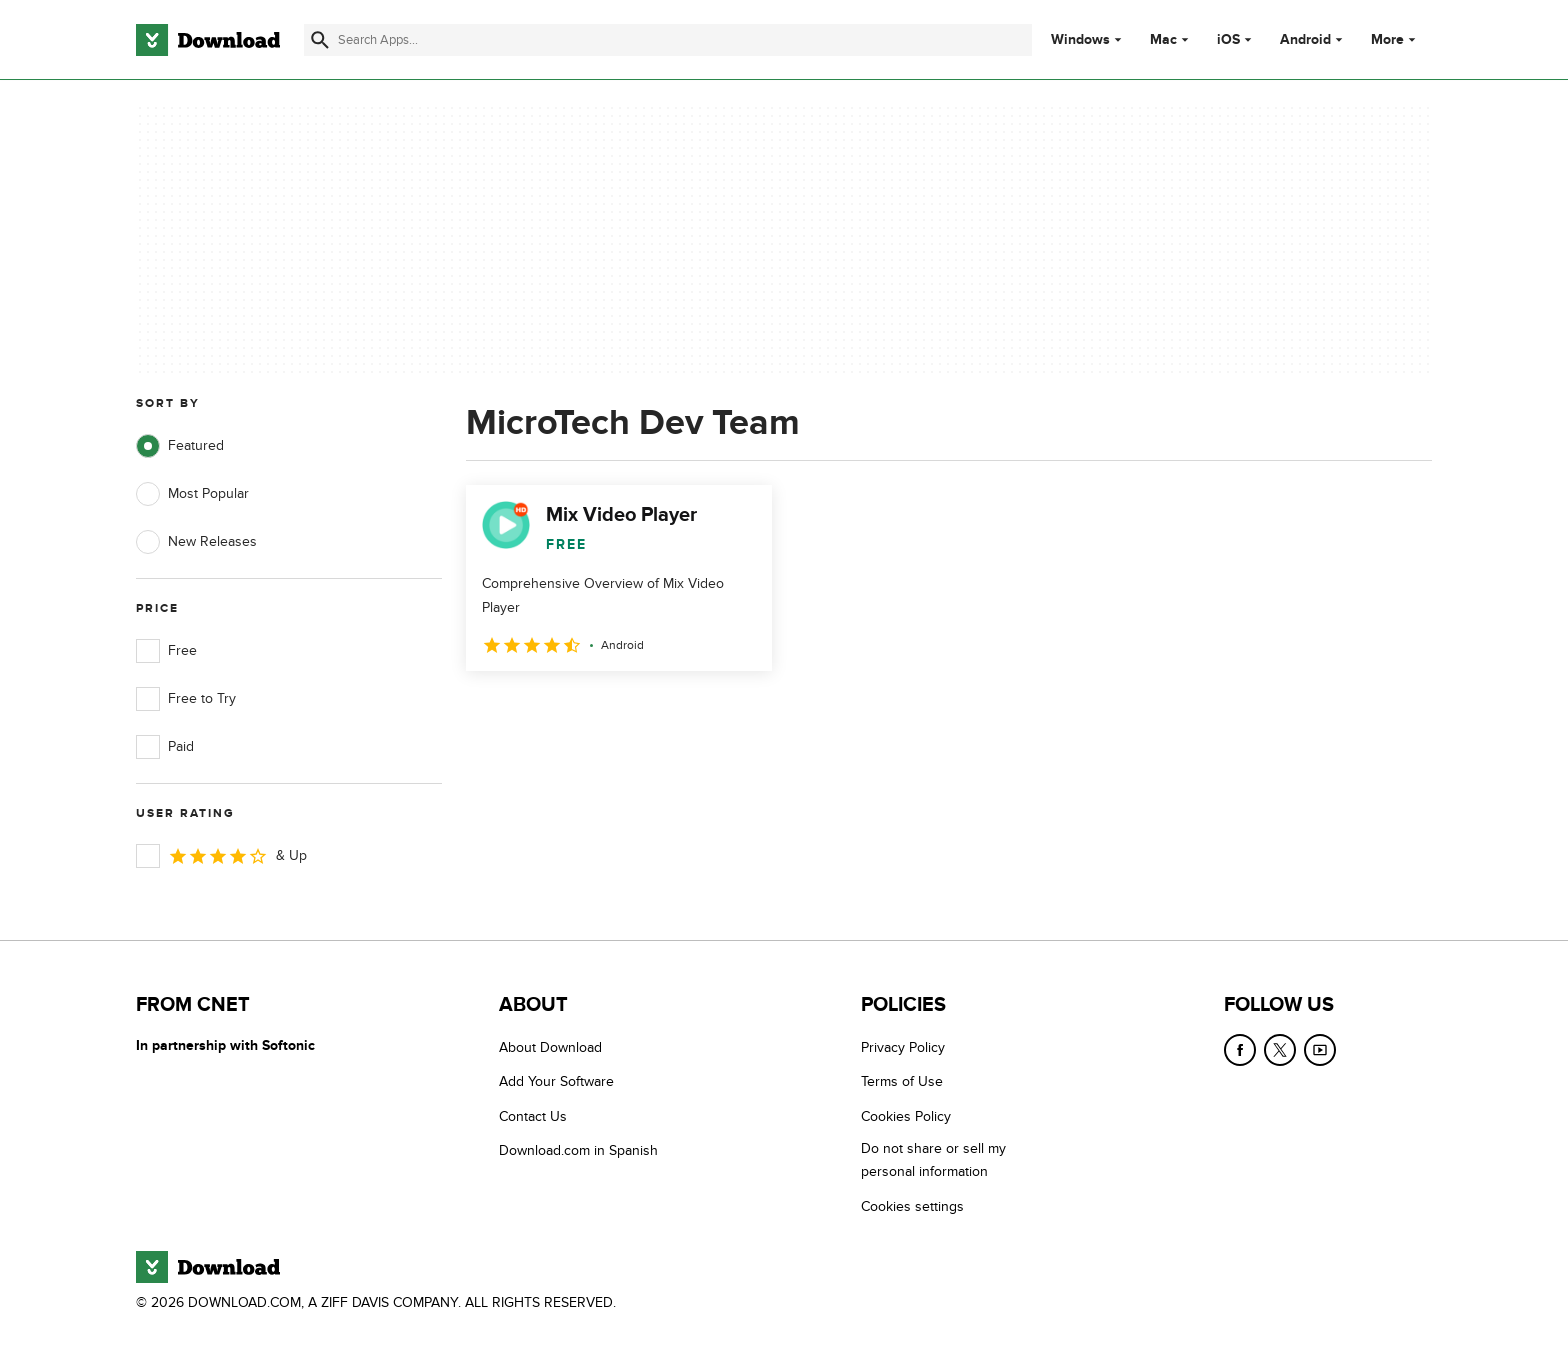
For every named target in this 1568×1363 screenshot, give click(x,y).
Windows (1080, 40)
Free (166, 651)
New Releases (196, 542)
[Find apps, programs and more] (667, 40)
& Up (221, 856)
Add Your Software (556, 1081)
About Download (550, 1047)
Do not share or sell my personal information (933, 1160)
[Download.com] (208, 40)
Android (1305, 40)
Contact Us (533, 1116)
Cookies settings (912, 1206)
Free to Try (186, 699)
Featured (180, 446)
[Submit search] (320, 40)
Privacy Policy (903, 1047)
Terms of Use (902, 1081)
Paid (165, 747)
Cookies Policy (906, 1116)
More (1395, 39)
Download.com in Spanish (578, 1150)
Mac (1163, 40)
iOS (1228, 40)
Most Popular (192, 494)
